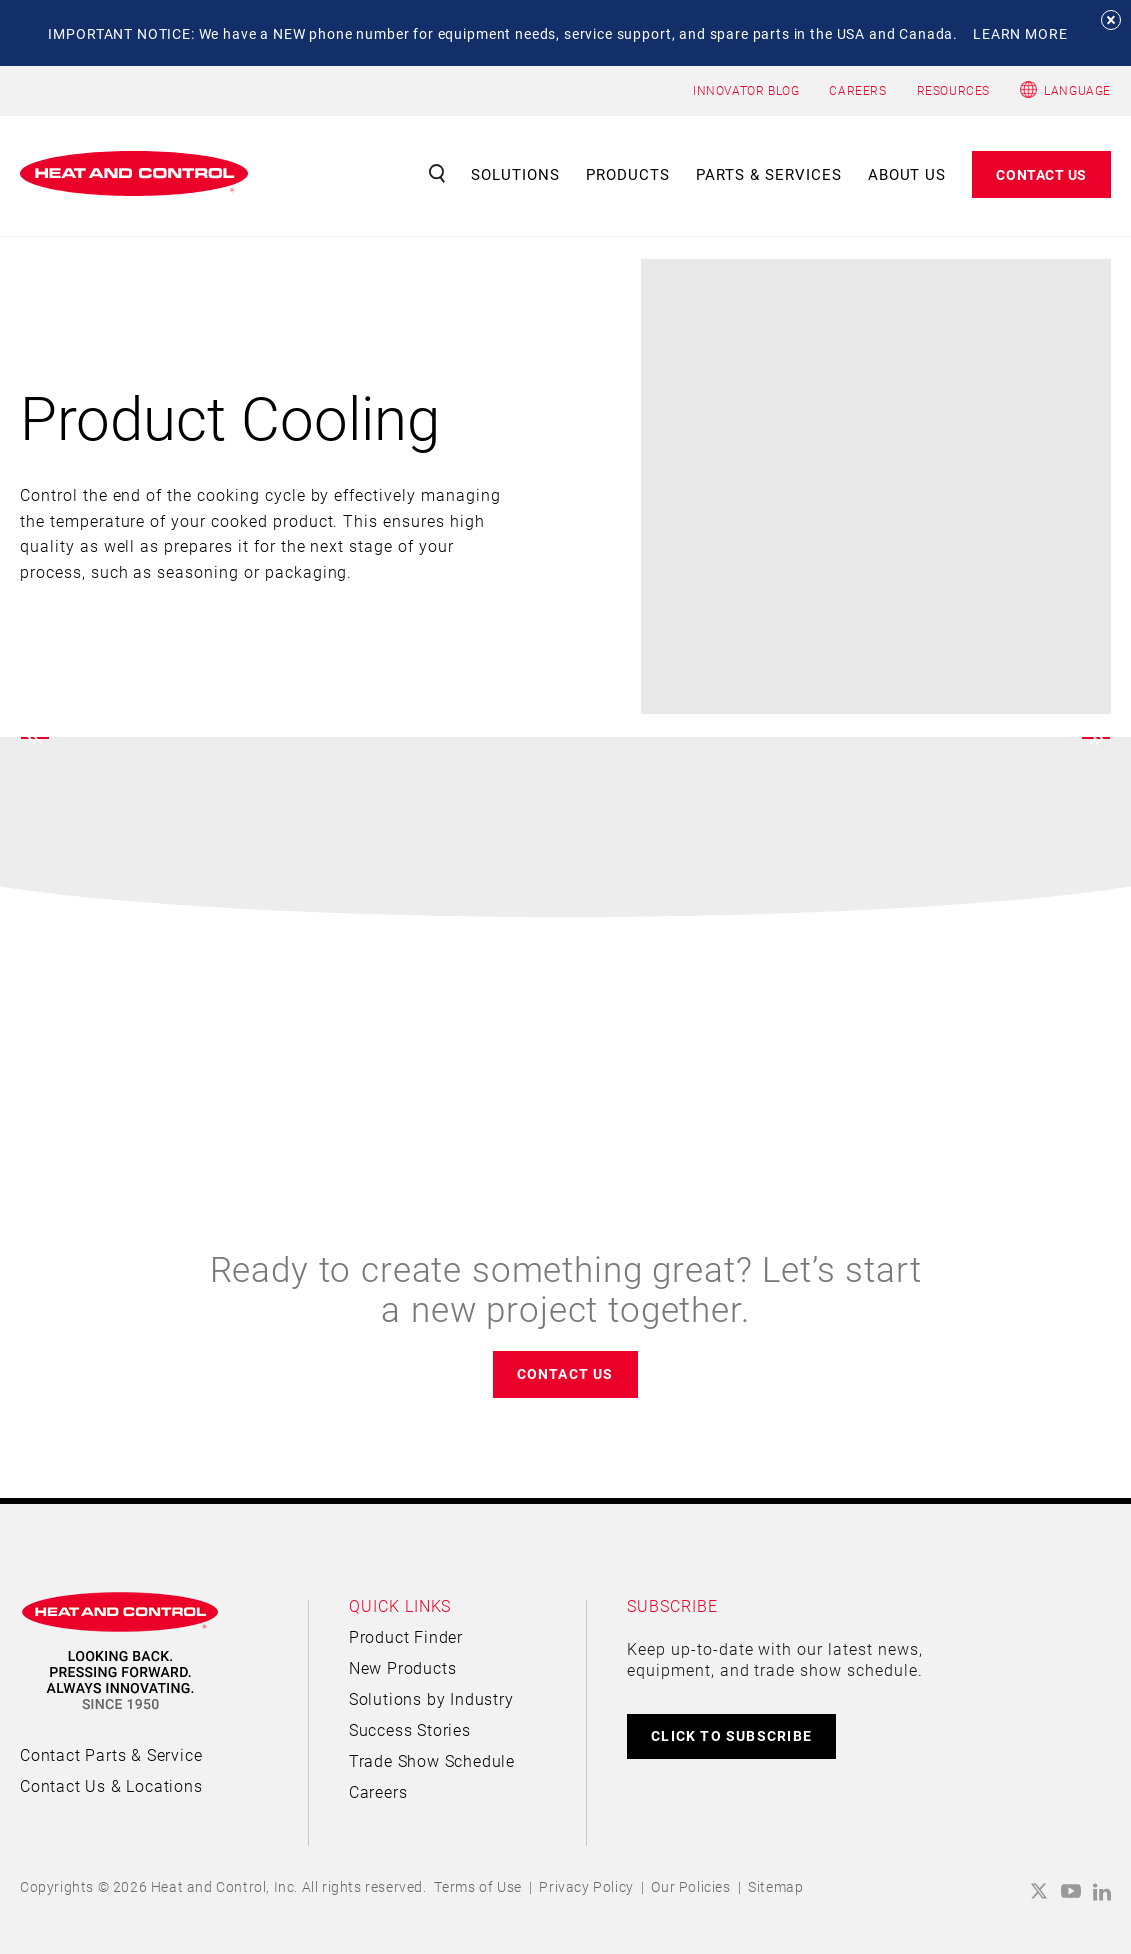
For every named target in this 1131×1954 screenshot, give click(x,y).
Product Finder (406, 1636)
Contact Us (1041, 174)
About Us (907, 174)
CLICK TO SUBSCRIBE (731, 1735)
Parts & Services (769, 174)
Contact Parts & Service (111, 1754)
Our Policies (690, 1886)
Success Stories (410, 1729)
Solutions (515, 174)
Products (628, 174)
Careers (378, 1791)
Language (1077, 90)
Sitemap (775, 1886)
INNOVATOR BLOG (746, 90)
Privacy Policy (586, 1886)
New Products (403, 1667)
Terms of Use (478, 1886)
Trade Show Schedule (432, 1760)
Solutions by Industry (431, 1698)
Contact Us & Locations (111, 1785)
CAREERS (857, 90)
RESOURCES (953, 90)
